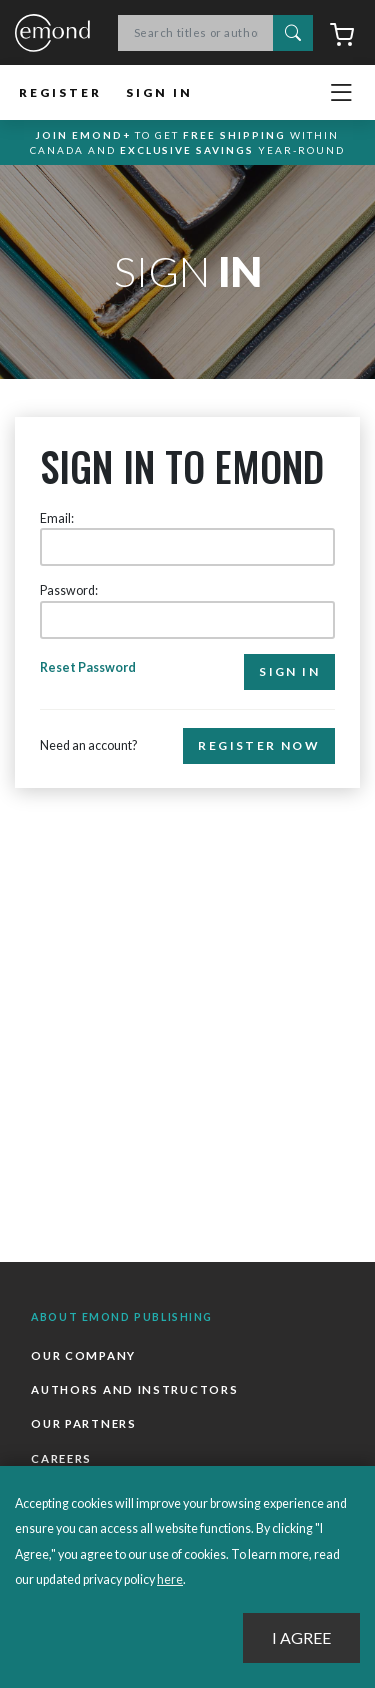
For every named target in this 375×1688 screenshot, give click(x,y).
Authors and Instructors (134, 1389)
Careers (61, 1458)
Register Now (259, 745)
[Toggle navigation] (341, 93)
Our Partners (83, 1423)
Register (60, 92)
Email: (57, 518)
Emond (52, 34)
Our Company (83, 1355)
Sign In (159, 92)
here (170, 1579)
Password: (69, 590)
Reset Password (88, 667)
